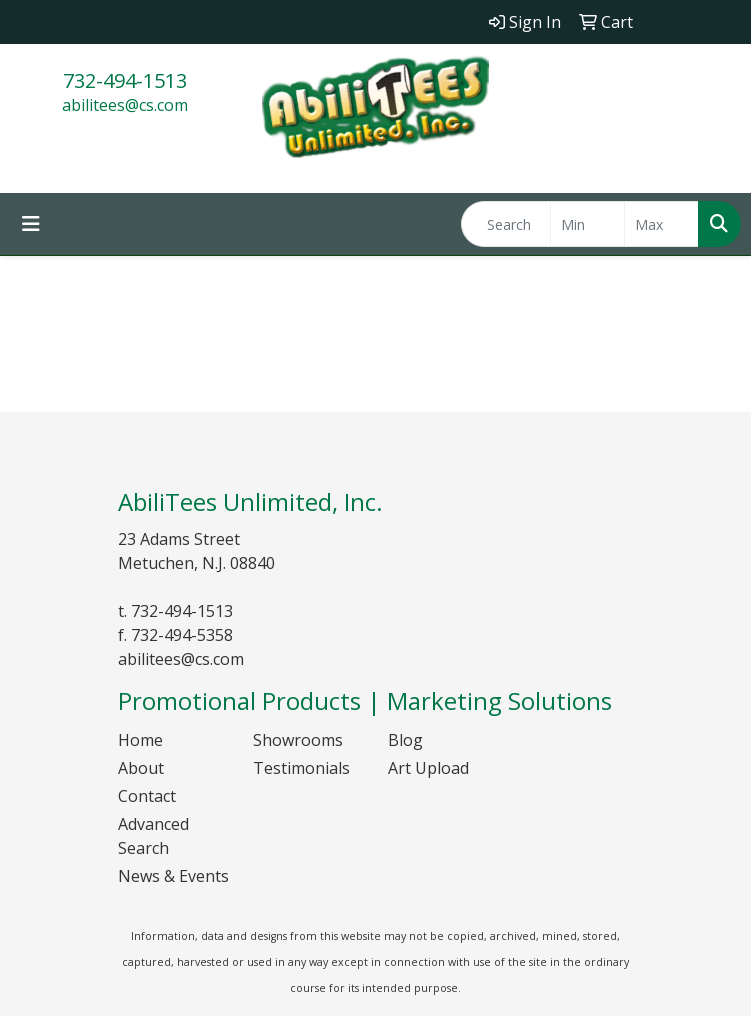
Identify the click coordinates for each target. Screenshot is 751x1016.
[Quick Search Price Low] (587, 224)
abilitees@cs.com (125, 105)
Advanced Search (153, 836)
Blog (405, 740)
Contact (147, 796)
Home (140, 740)
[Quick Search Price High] (661, 224)
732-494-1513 (125, 80)
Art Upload (428, 768)
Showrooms (298, 740)
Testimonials (301, 768)
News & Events (173, 876)
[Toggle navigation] (31, 224)
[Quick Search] (506, 224)
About (141, 768)
